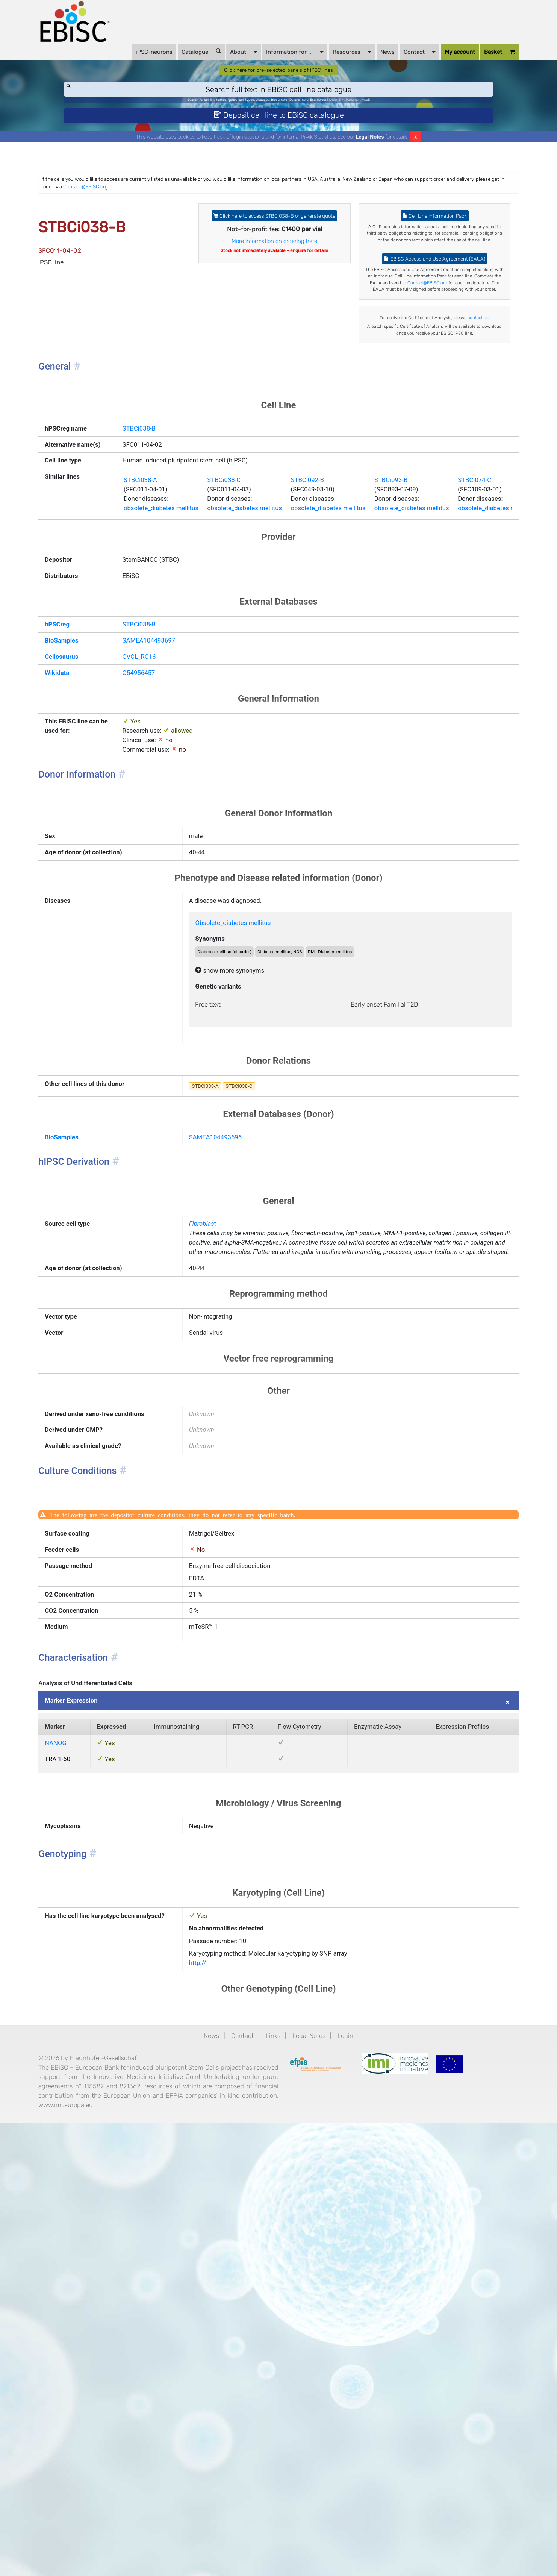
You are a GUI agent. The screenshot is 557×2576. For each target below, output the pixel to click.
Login (360, 2461)
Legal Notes (370, 163)
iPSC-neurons (130, 60)
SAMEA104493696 (231, 1397)
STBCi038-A (146, 650)
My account (436, 60)
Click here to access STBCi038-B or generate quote (274, 255)
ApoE (408, 118)
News (364, 60)
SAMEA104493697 (156, 832)
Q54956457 (144, 870)
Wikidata (84, 870)
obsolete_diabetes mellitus (171, 684)
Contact (396, 60)
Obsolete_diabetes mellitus (252, 1153)
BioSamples (90, 832)
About (219, 60)
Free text (222, 1250)
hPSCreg (84, 812)
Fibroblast (216, 1496)
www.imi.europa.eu (156, 2555)
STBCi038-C (246, 650)
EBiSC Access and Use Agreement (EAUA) (419, 321)
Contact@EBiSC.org (274, 215)
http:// (210, 2381)
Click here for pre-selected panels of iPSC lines (279, 83)
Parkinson (388, 118)
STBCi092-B (346, 650)
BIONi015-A (362, 118)
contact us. (419, 420)
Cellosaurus (90, 851)
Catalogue (177, 60)
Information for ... (271, 60)
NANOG (82, 2129)
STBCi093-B (446, 650)
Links (272, 2461)
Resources (328, 60)
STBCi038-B (145, 555)
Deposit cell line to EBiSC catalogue (279, 137)
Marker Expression (101, 2078)
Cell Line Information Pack (419, 250)
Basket (475, 60)
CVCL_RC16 (145, 851)
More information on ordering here (274, 289)
